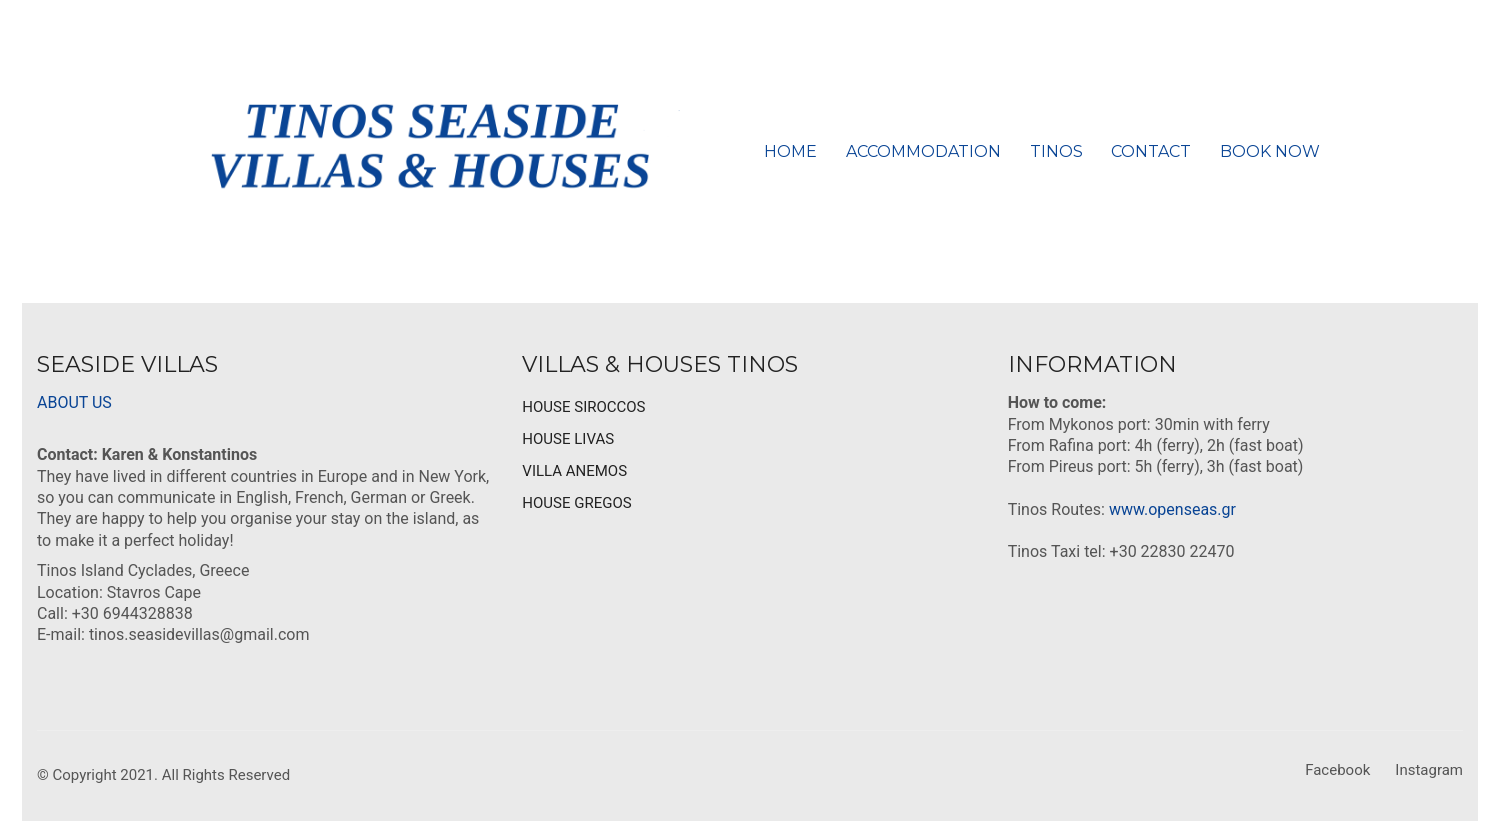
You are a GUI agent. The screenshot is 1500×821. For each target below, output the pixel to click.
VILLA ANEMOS (574, 471)
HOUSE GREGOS (576, 503)
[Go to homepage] (430, 151)
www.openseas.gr (1172, 509)
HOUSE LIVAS (568, 439)
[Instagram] (1429, 771)
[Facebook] (1337, 771)
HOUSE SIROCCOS (583, 407)
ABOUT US (74, 402)
